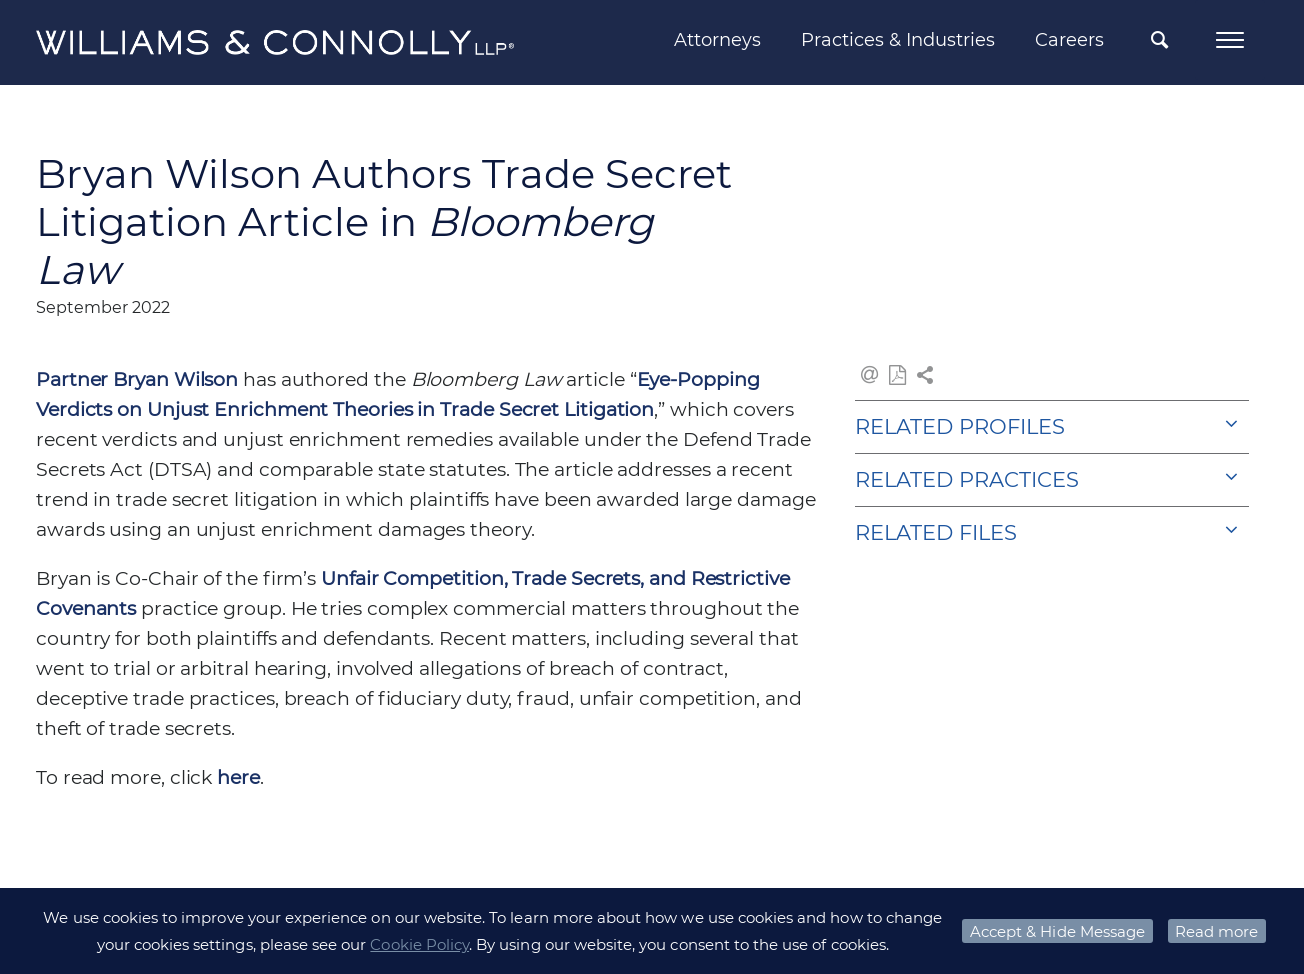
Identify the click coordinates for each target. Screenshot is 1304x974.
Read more (1216, 931)
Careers (1069, 40)
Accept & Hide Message (1057, 931)
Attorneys (717, 40)
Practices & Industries (898, 40)
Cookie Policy (419, 944)
